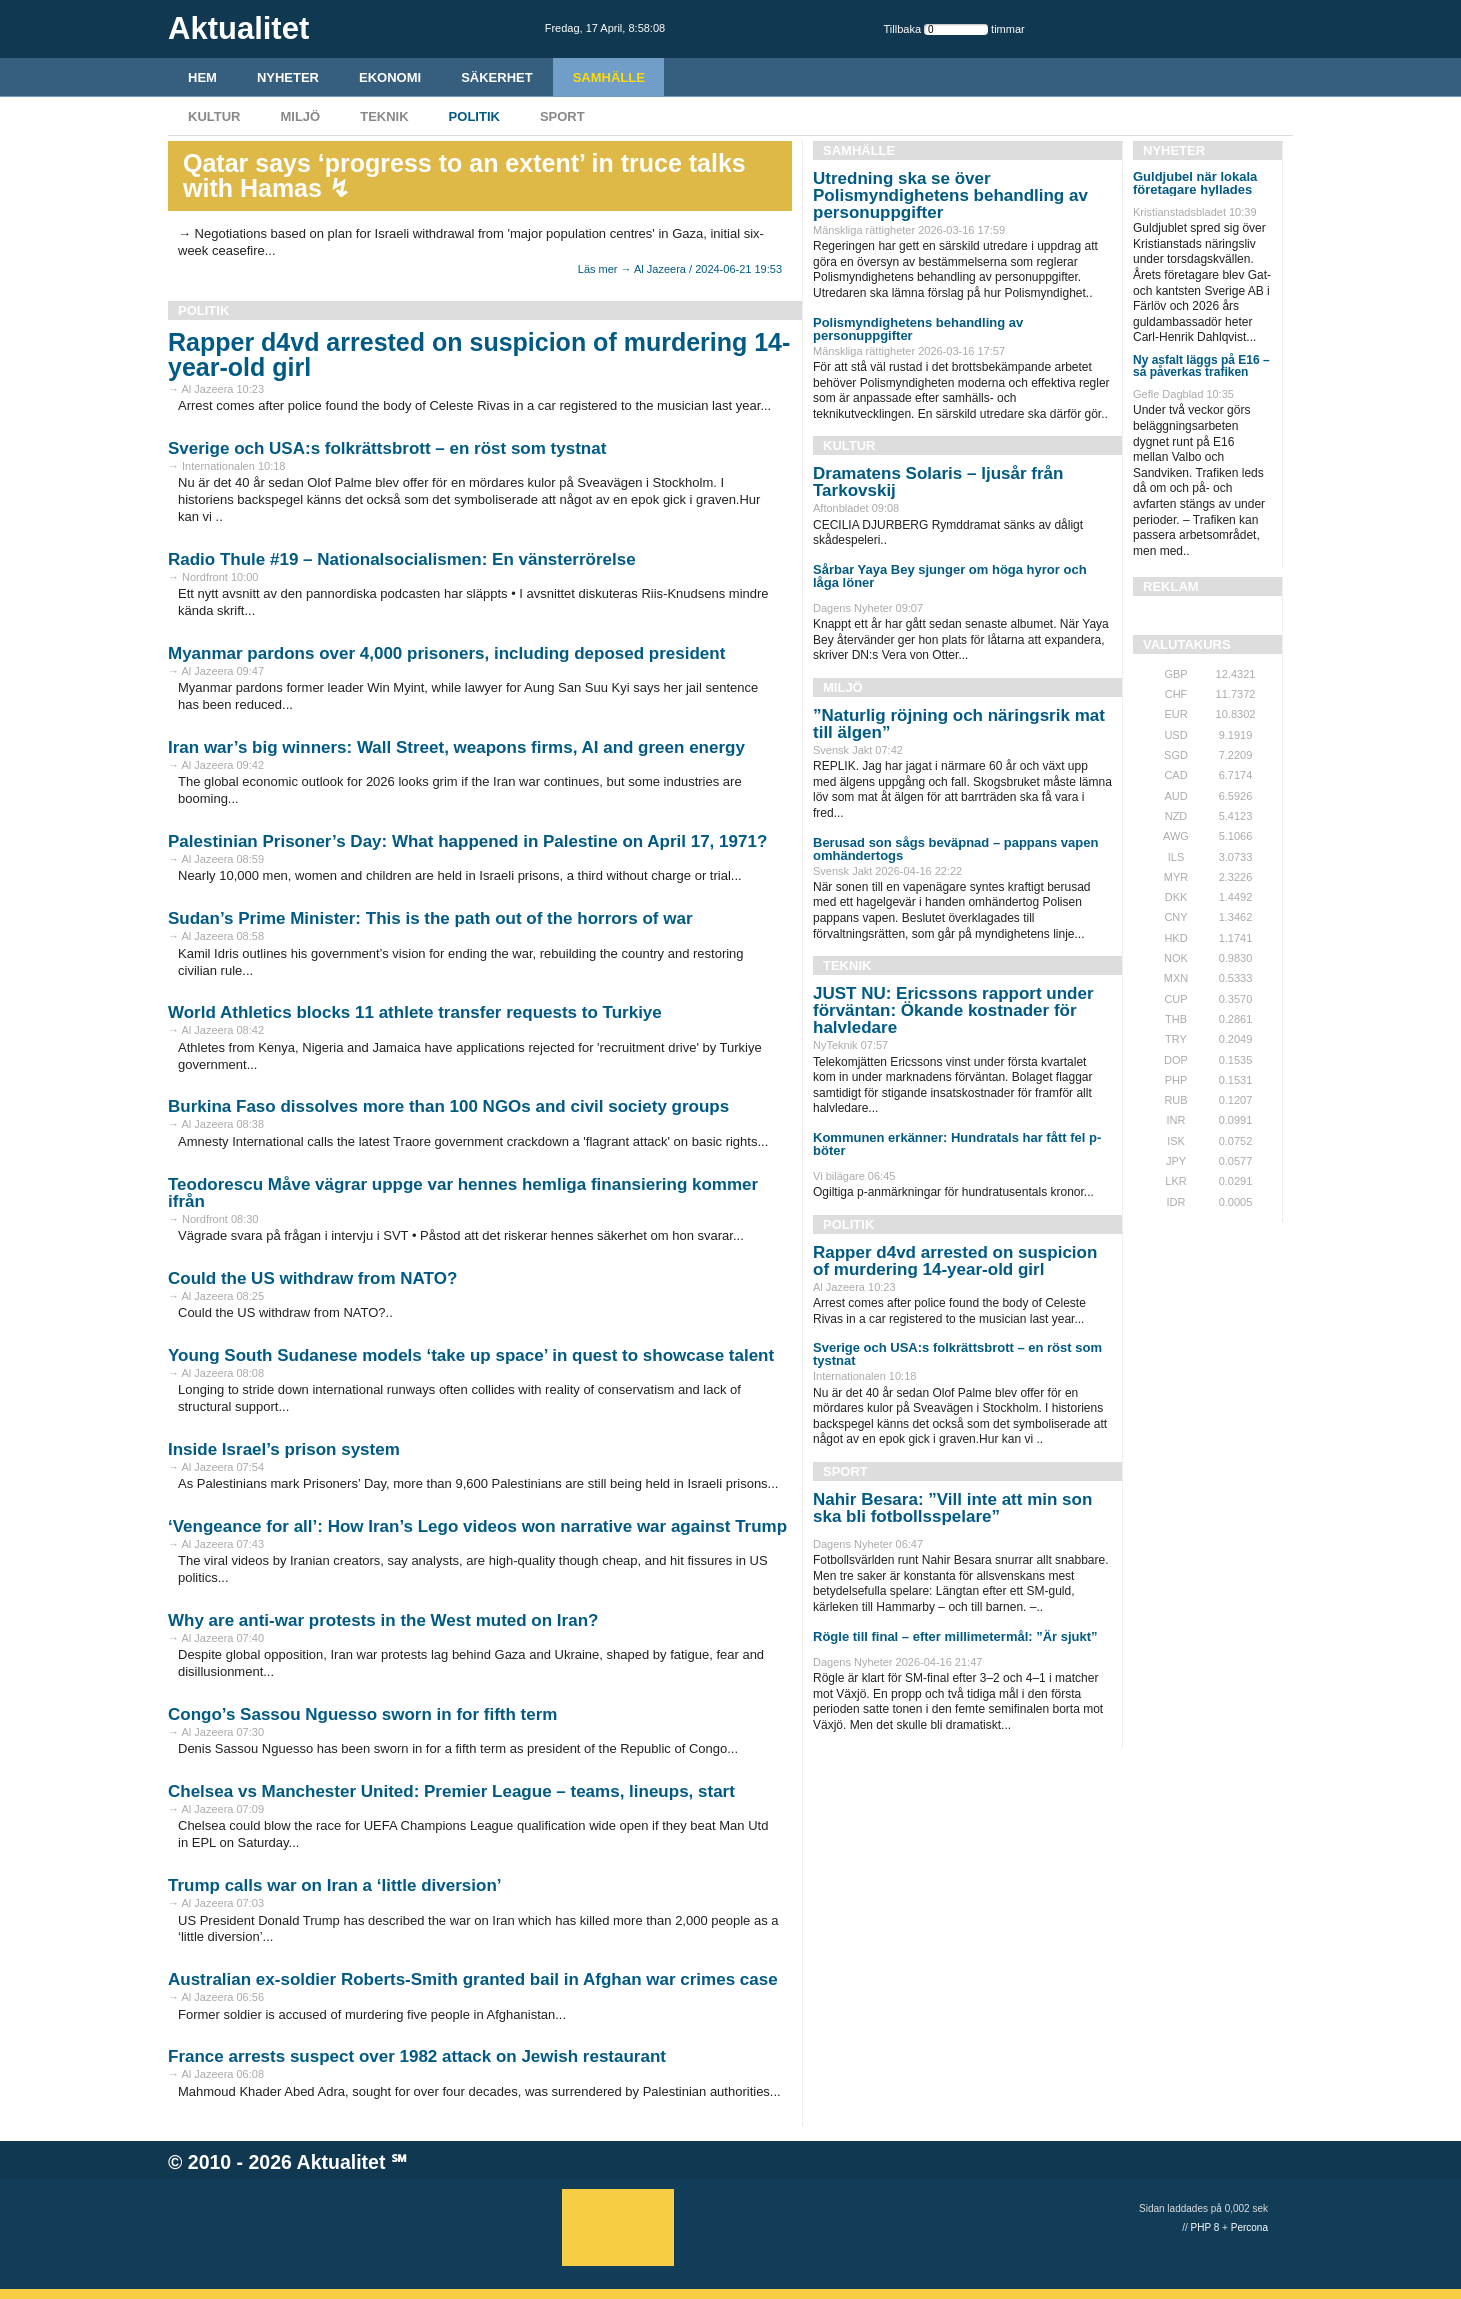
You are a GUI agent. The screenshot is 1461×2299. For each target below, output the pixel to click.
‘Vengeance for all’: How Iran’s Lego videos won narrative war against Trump (477, 1526)
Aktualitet (341, 2162)
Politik (474, 116)
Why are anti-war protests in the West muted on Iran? (383, 1620)
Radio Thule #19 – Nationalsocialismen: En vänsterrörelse (402, 559)
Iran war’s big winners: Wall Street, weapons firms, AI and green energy (456, 747)
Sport (562, 116)
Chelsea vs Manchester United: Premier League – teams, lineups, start (451, 1791)
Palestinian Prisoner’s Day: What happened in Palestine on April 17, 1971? (467, 841)
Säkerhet (497, 77)
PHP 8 (1205, 2227)
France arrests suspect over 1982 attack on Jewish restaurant (417, 2056)
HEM (202, 77)
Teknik (384, 116)
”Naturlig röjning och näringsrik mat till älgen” (959, 724)
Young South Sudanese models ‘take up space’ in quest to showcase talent (471, 1355)
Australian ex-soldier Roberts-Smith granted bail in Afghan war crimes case (473, 1979)
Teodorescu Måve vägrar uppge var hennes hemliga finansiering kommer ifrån (463, 1193)
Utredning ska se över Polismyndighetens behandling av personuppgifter (950, 195)
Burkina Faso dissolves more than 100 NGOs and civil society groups (448, 1106)
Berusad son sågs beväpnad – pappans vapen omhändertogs (955, 849)
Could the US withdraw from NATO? (312, 1278)
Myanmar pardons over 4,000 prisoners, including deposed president (446, 653)
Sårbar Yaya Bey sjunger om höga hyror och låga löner (950, 576)
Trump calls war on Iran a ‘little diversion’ (334, 1885)
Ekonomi (390, 77)
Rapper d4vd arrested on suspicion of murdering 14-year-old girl (479, 354)
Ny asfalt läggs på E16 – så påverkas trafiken (1201, 366)
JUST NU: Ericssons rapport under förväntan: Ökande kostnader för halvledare (953, 1010)
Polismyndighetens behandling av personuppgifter (918, 329)
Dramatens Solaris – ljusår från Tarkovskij (938, 482)
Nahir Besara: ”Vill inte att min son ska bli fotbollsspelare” (952, 1508)
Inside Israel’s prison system (284, 1449)
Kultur (214, 116)
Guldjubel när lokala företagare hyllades (1195, 183)
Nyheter (288, 77)
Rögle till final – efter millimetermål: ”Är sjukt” (955, 1636)
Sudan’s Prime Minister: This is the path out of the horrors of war (430, 918)
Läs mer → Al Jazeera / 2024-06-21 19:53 (680, 269)
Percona (1249, 2227)
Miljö (300, 116)
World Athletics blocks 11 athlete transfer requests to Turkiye (415, 1012)
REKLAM (1171, 586)
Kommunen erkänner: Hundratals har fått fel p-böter (957, 1144)
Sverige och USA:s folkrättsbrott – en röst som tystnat (387, 448)
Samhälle (609, 77)
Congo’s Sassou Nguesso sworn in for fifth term (362, 1714)
